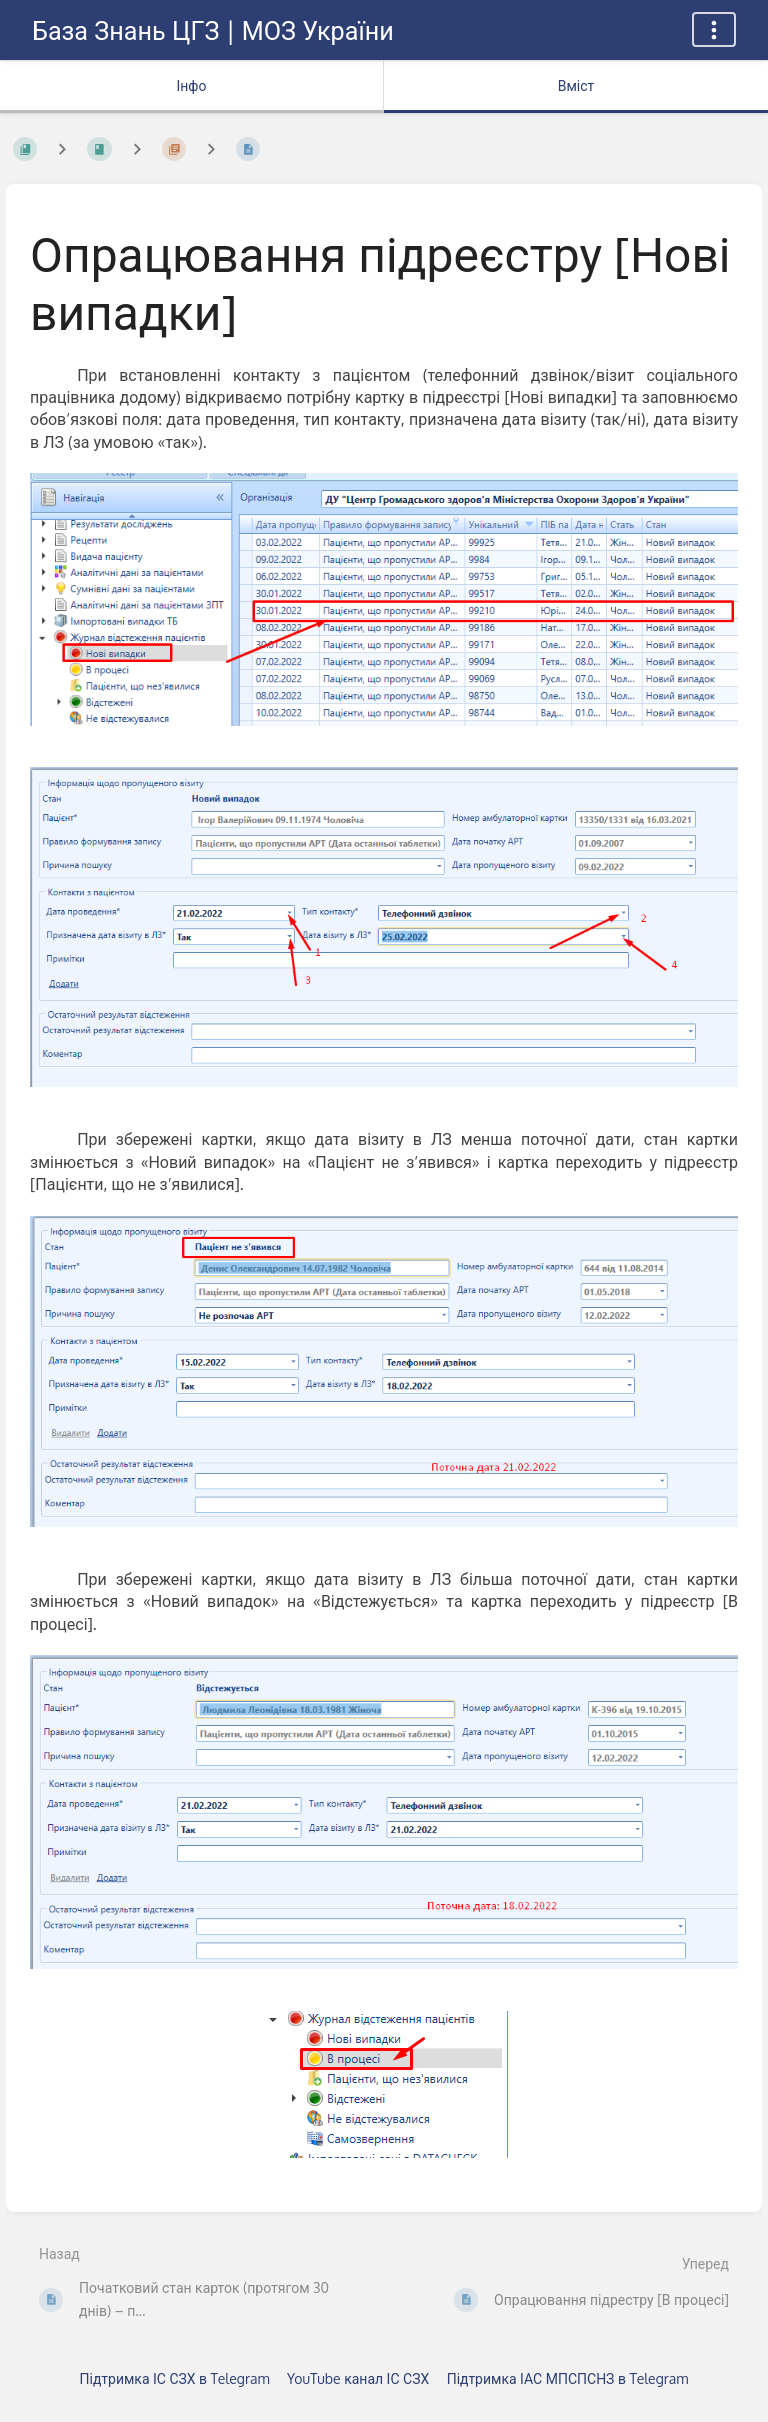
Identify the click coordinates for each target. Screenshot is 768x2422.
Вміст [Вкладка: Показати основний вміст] (576, 85)
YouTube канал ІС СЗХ (358, 2378)
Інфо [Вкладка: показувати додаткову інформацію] (191, 85)
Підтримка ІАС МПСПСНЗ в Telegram (568, 2378)
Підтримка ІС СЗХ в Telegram (175, 2378)
